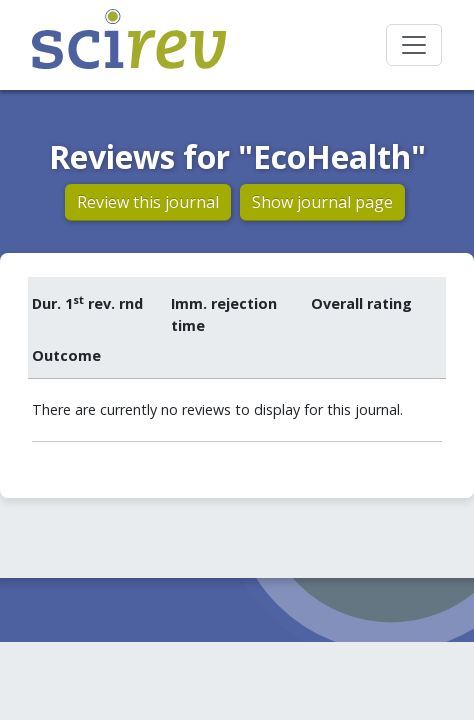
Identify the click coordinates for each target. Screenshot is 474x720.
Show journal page (322, 202)
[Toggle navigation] (414, 45)
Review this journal (148, 202)
